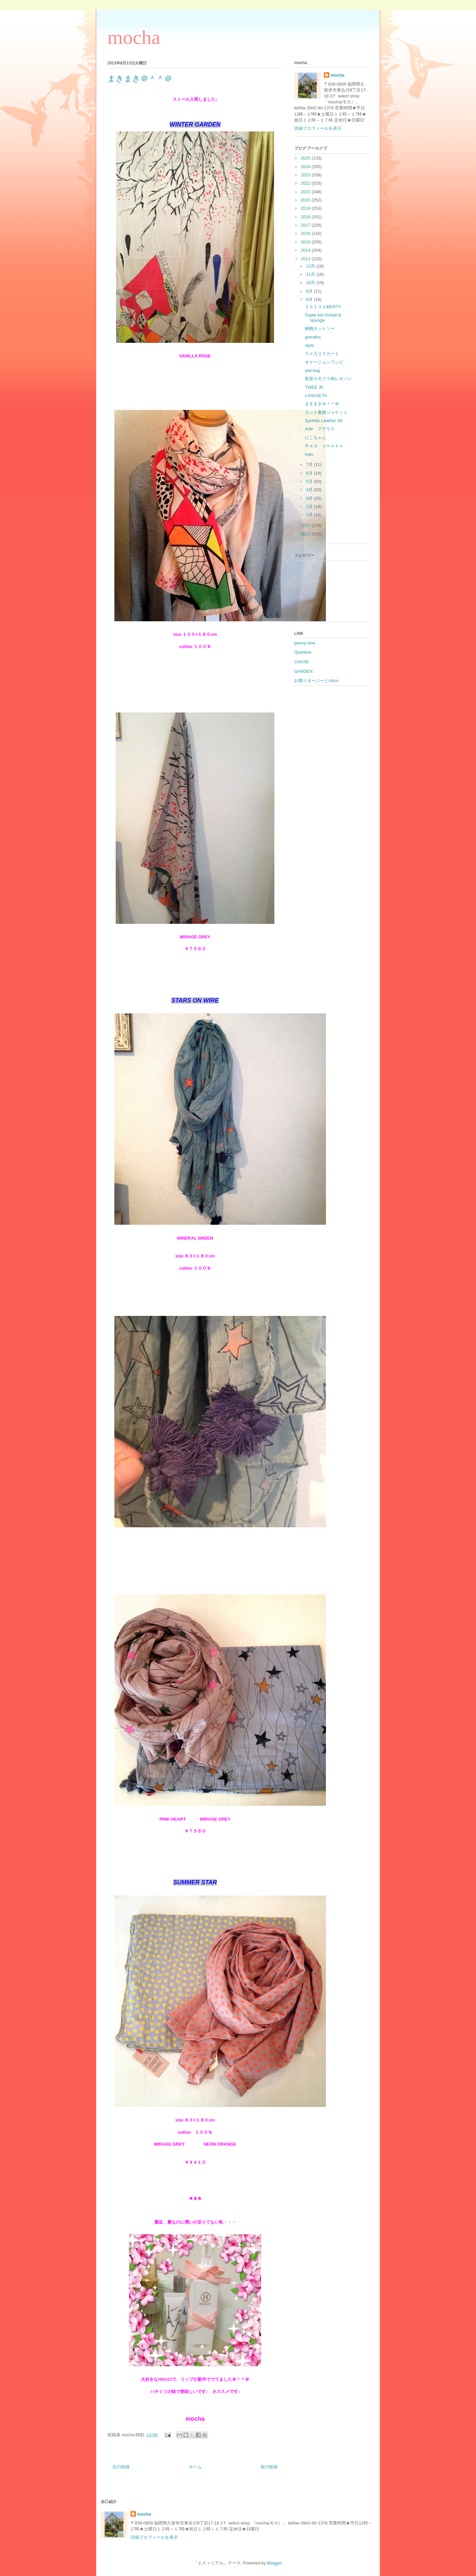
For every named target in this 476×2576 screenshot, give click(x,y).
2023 (306, 174)
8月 (310, 299)
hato (309, 454)
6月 (310, 473)
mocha (133, 37)
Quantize (302, 652)
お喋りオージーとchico (316, 680)
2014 (306, 250)
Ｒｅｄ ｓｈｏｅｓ (324, 445)
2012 (306, 525)
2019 (306, 208)
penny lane (304, 642)
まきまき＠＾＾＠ (322, 403)
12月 (311, 266)
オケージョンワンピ (324, 362)
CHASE (301, 661)
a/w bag (312, 370)
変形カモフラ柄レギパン (328, 378)
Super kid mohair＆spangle (323, 317)
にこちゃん (315, 437)
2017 (306, 225)
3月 (310, 498)
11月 (311, 274)
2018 (306, 216)
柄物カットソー (320, 328)
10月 (311, 282)
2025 (306, 158)
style (309, 345)
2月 (310, 506)
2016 (306, 233)
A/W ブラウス (320, 428)
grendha (313, 337)
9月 (310, 291)
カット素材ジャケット (326, 412)
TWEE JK (314, 387)
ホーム (195, 2466)
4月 (310, 489)
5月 (310, 481)
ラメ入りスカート (322, 353)
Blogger (274, 2562)
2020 (306, 200)
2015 (306, 241)
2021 (306, 191)
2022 (306, 183)
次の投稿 (121, 2466)
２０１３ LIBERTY (323, 306)
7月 (310, 464)
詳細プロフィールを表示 (317, 128)
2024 (306, 166)
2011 (306, 533)
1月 (310, 514)
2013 (306, 258)
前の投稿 (269, 2466)
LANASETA (316, 395)
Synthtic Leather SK (324, 420)
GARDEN (303, 671)
